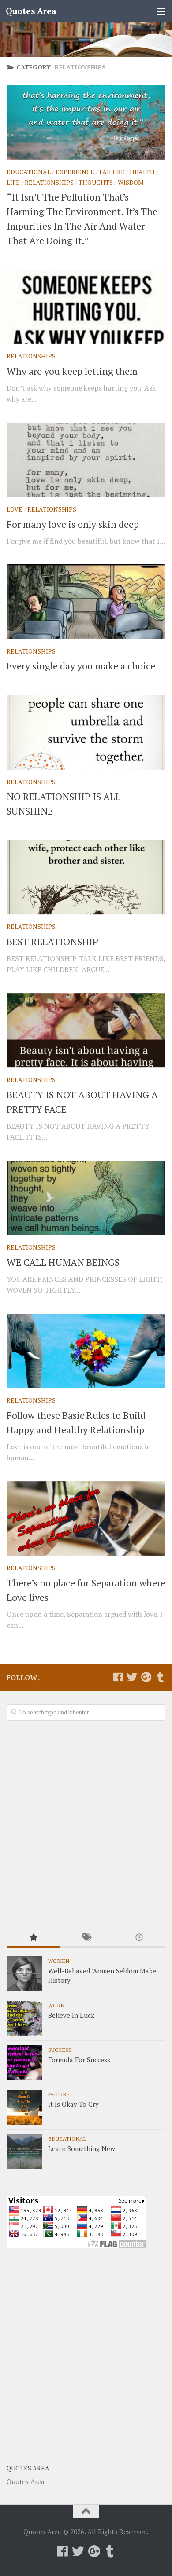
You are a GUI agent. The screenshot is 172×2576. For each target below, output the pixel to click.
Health (142, 172)
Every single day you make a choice (81, 665)
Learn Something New (81, 2148)
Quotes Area (31, 10)
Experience (75, 172)
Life (13, 182)
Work (56, 2005)
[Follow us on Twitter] (132, 1677)
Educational (29, 172)
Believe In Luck (71, 2015)
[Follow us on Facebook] (117, 1677)
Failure (112, 172)
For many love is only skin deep (73, 524)
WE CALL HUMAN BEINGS (63, 1262)
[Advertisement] (86, 1825)
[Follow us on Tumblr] (160, 1677)
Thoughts (96, 182)
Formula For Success (79, 2059)
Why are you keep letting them (72, 371)
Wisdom (131, 182)
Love (14, 509)
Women (58, 1960)
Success (59, 2049)
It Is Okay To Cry (73, 2104)
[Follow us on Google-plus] (146, 1677)
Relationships (49, 182)
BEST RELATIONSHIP (52, 941)
